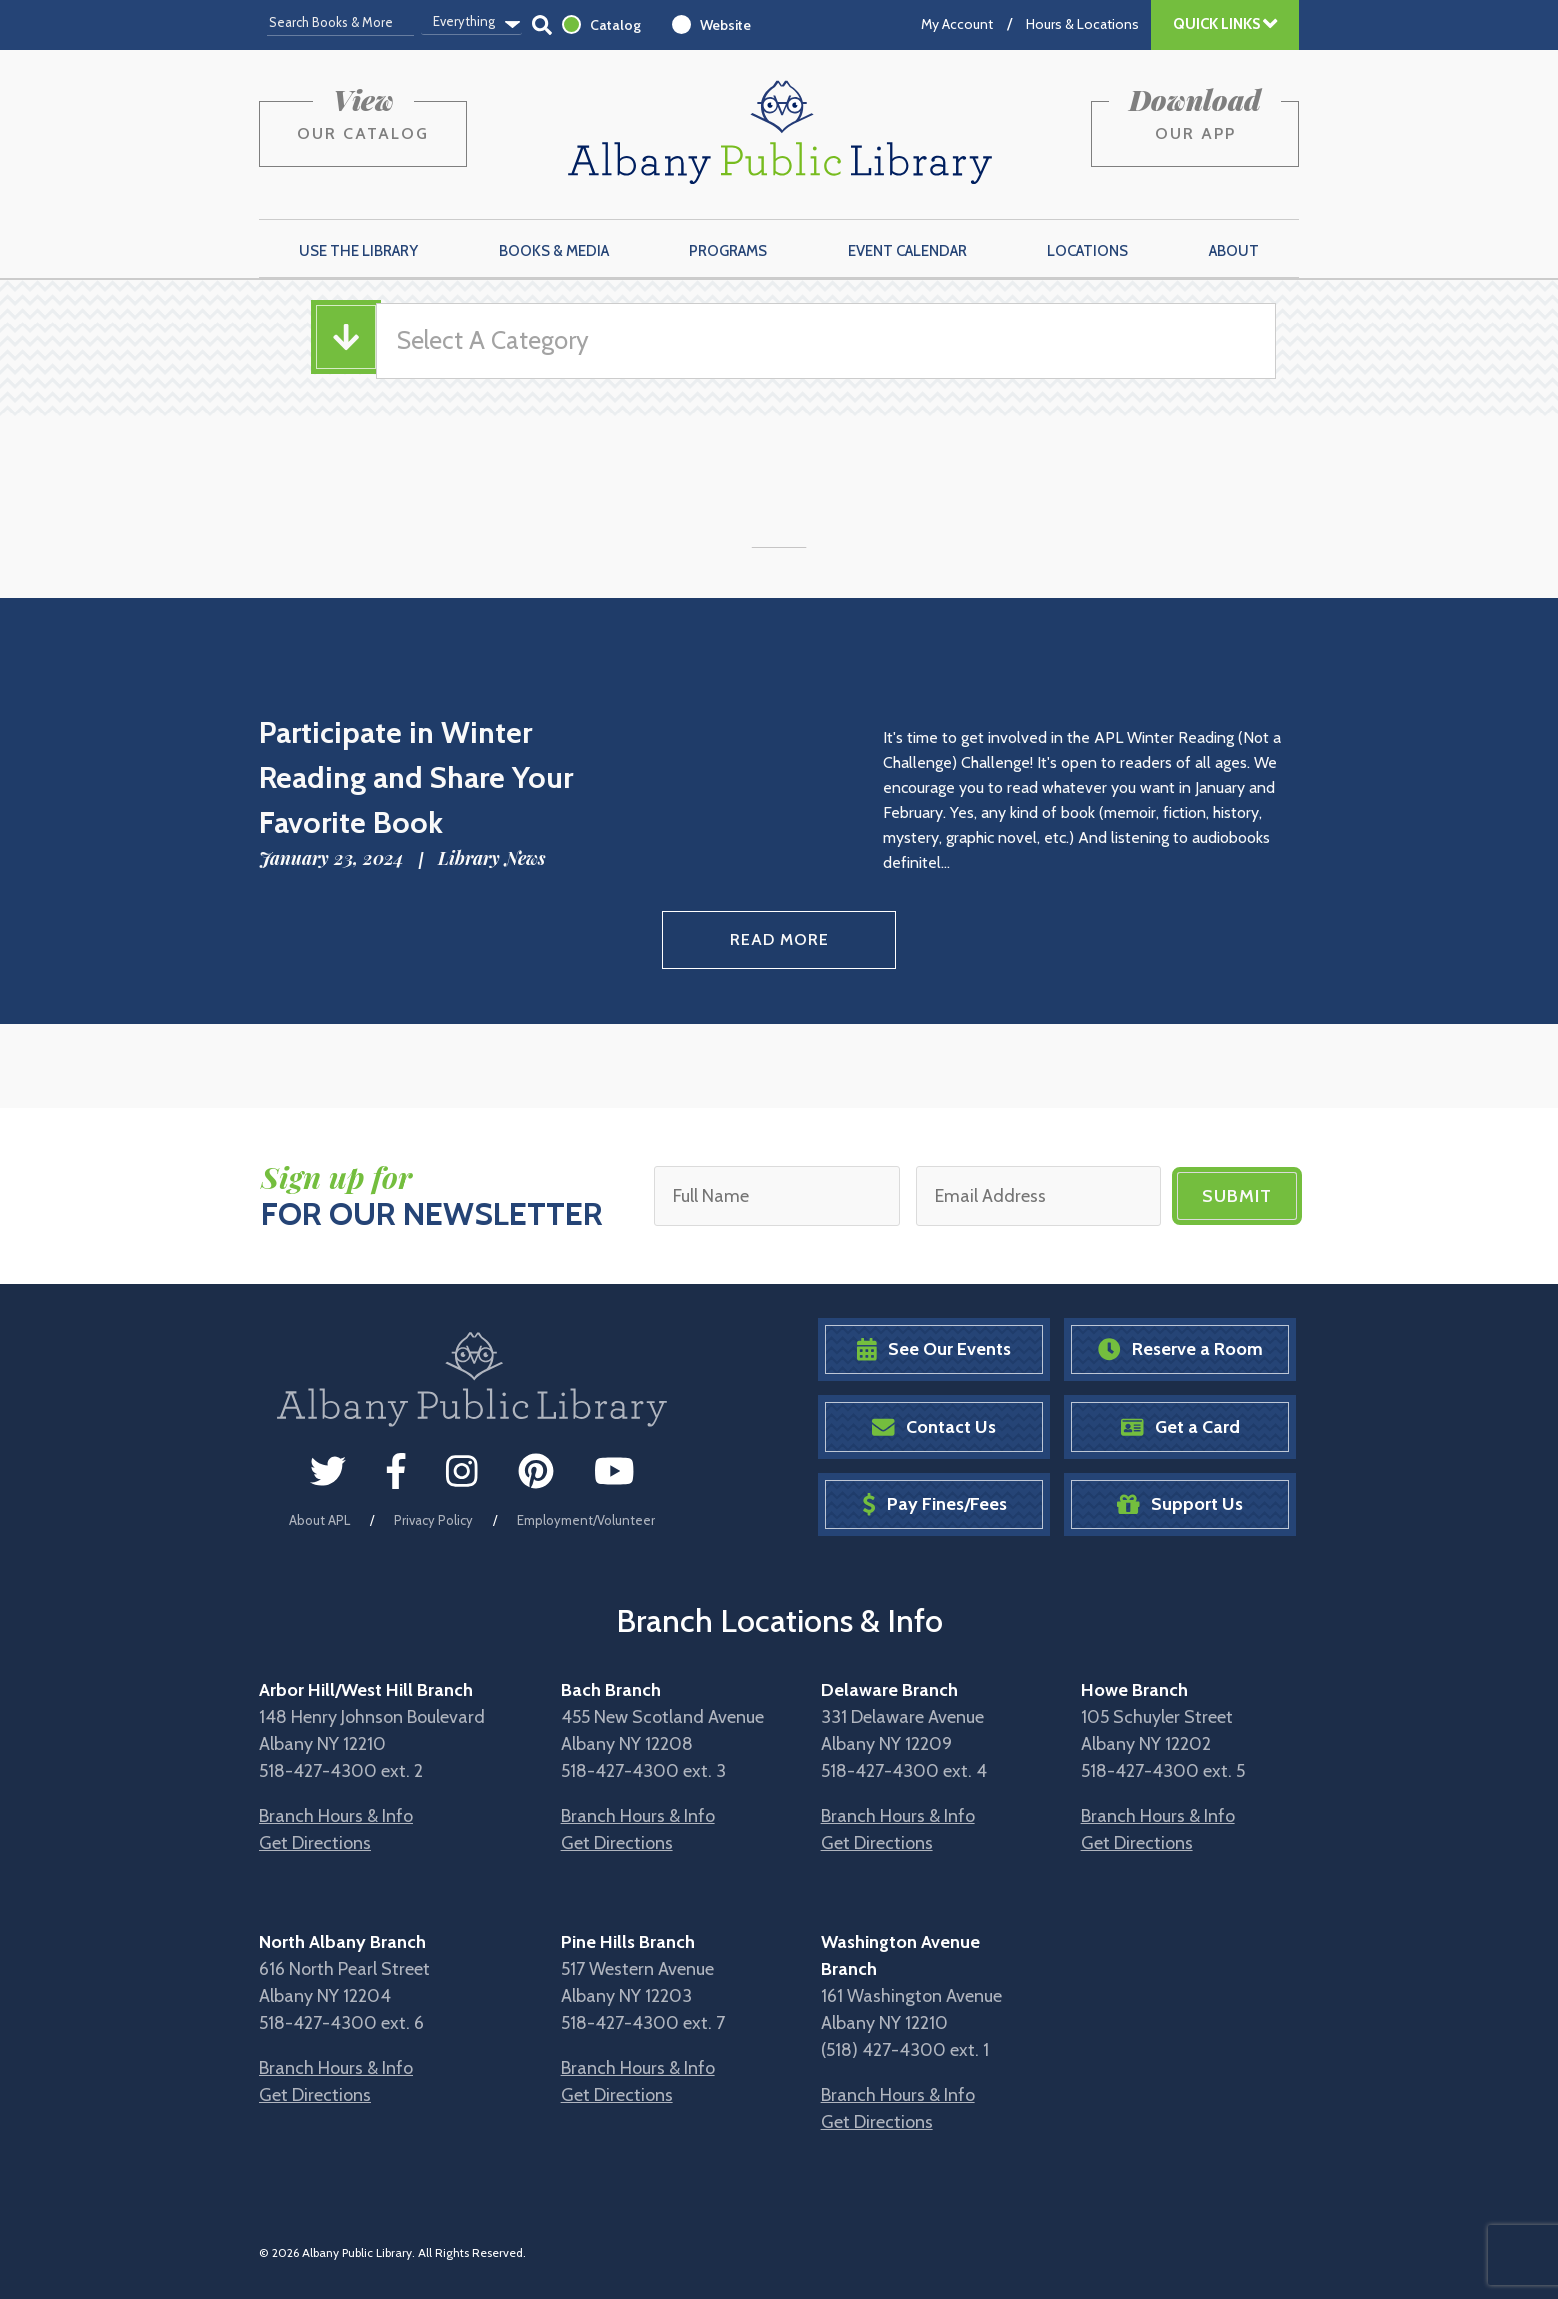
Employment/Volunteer (586, 1520)
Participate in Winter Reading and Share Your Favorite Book (416, 777)
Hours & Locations (1082, 24)
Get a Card (1180, 1427)
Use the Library (358, 251)
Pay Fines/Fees (934, 1504)
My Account (957, 24)
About (1234, 251)
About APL (319, 1520)
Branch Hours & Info (336, 1816)
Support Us (1180, 1504)
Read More (779, 939)
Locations (1087, 251)
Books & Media (554, 251)
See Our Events (934, 1349)
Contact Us (934, 1427)
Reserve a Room (1180, 1349)
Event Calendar (907, 251)
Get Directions (315, 1843)
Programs (728, 251)
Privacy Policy (433, 1520)
